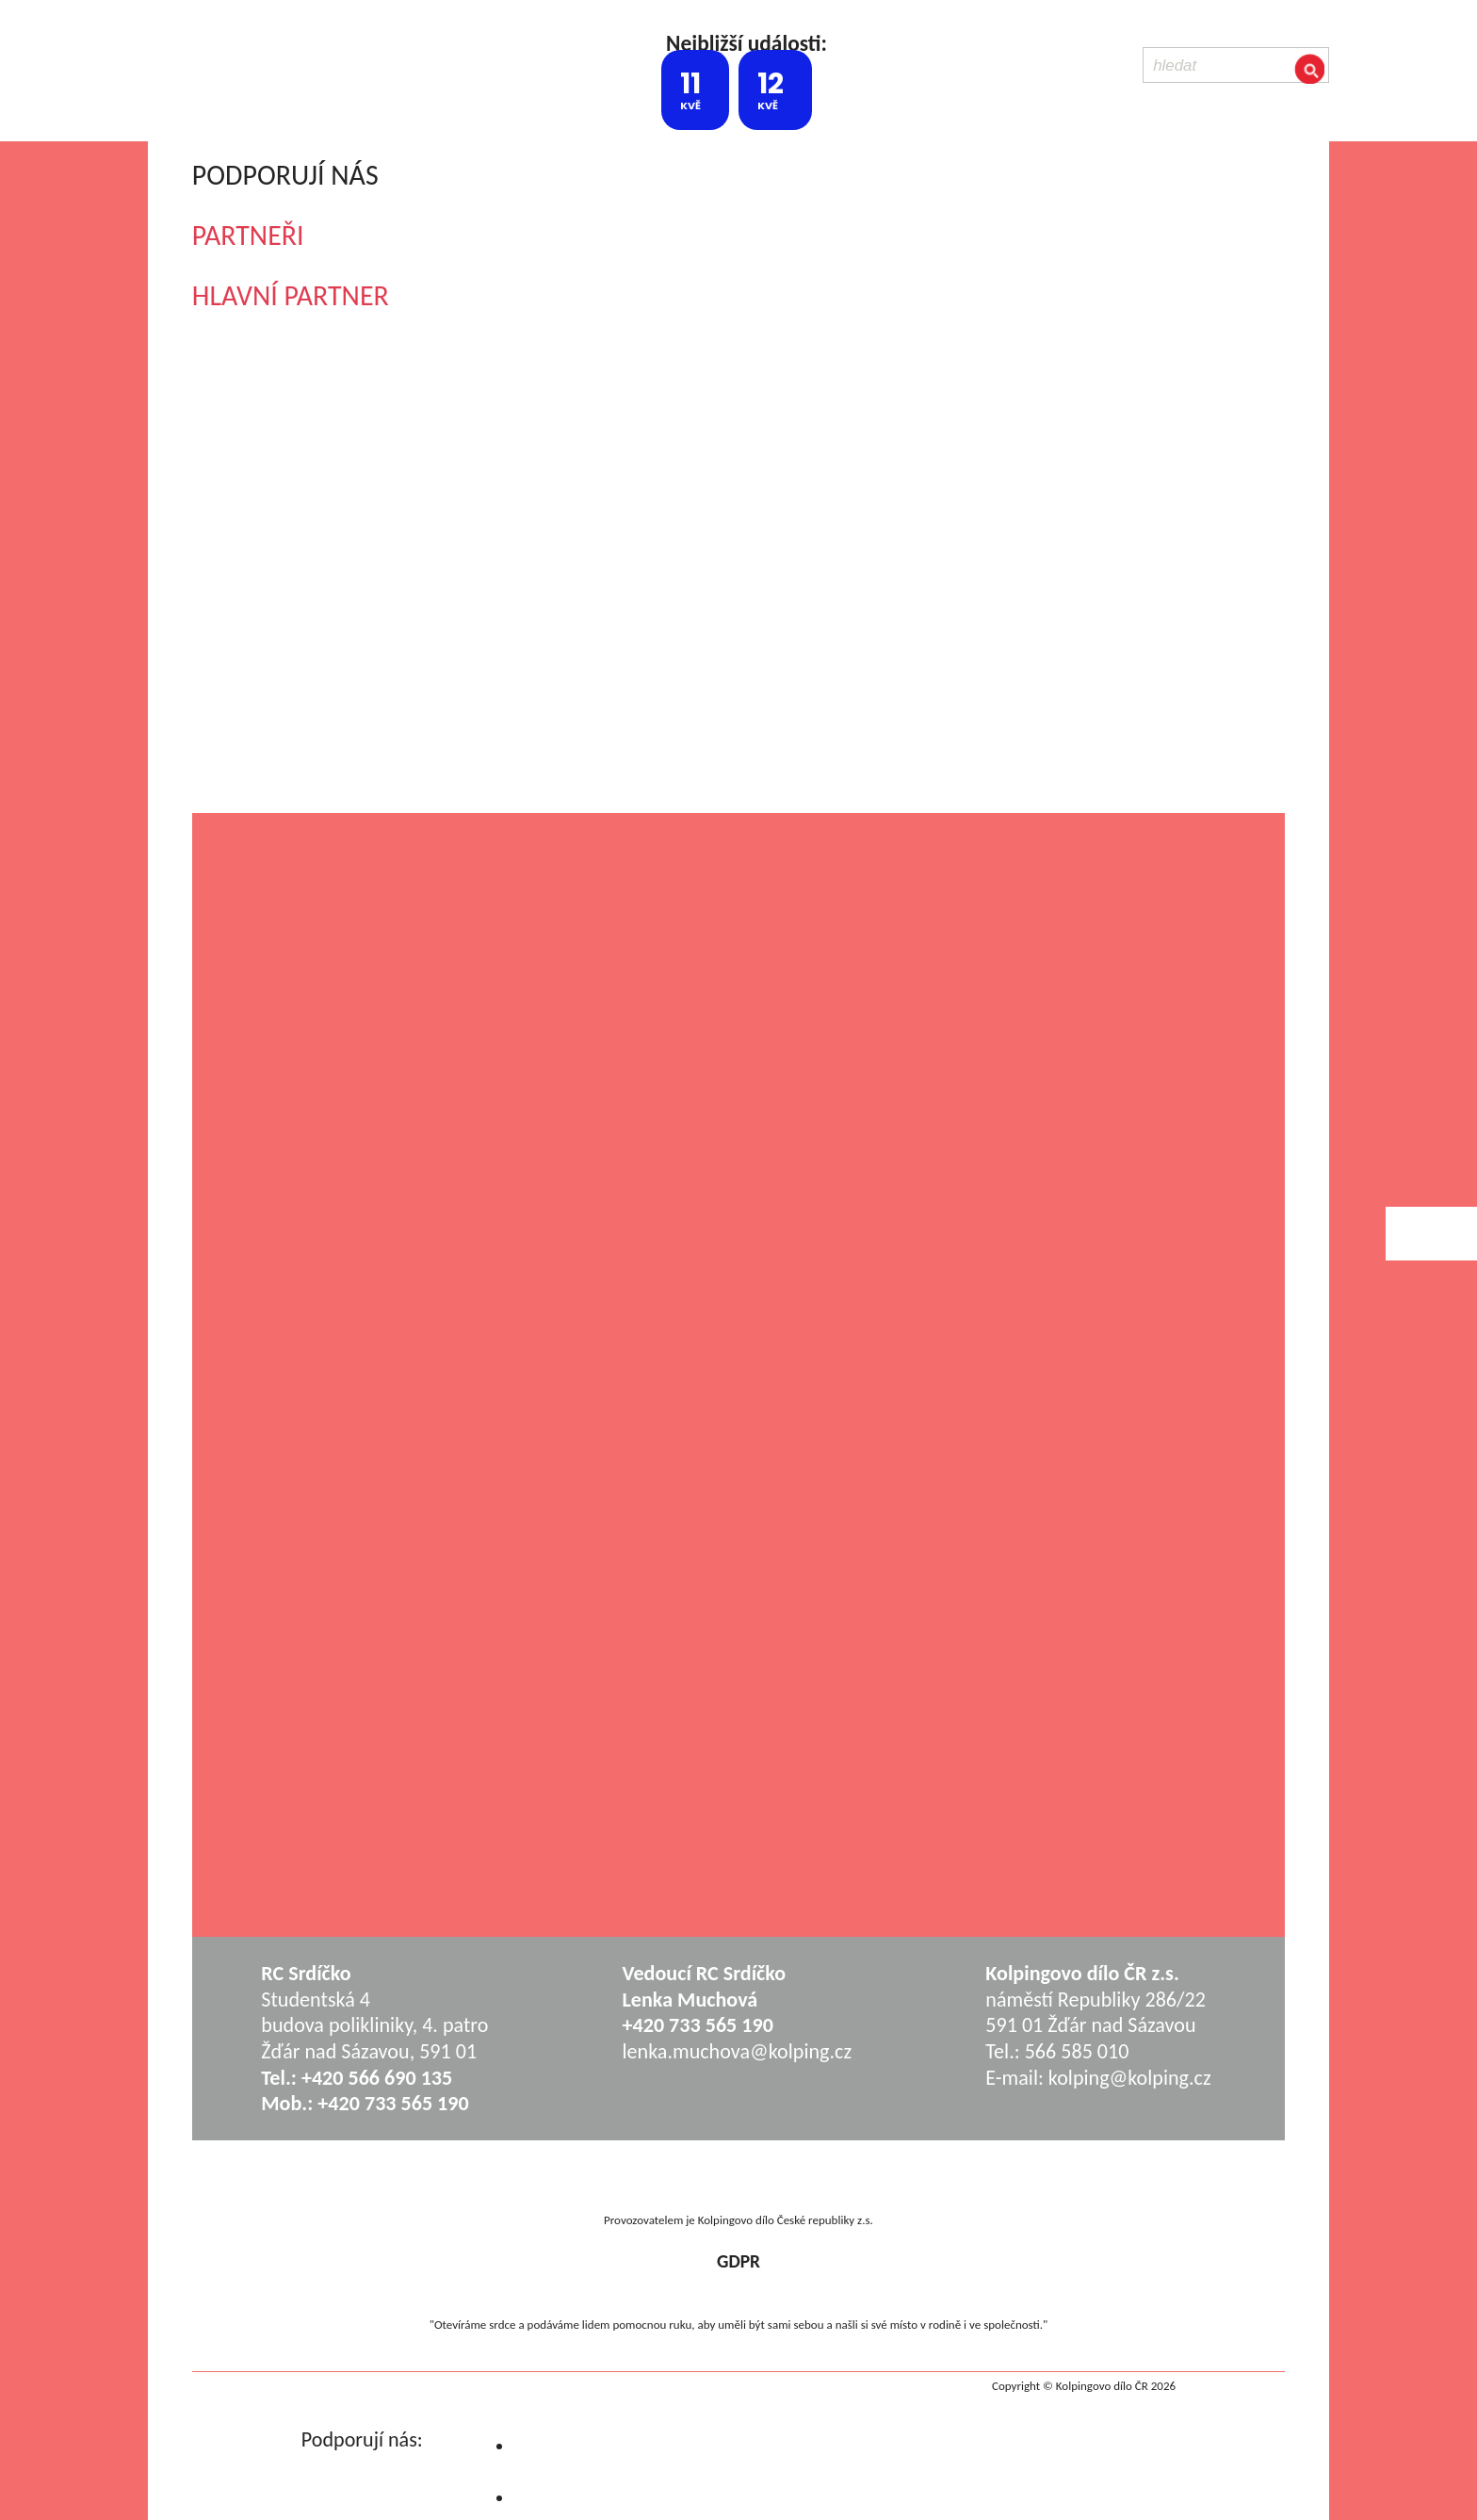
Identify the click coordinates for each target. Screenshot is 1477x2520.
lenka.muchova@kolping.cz (737, 2051)
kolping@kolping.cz (1129, 2077)
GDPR (738, 2261)
